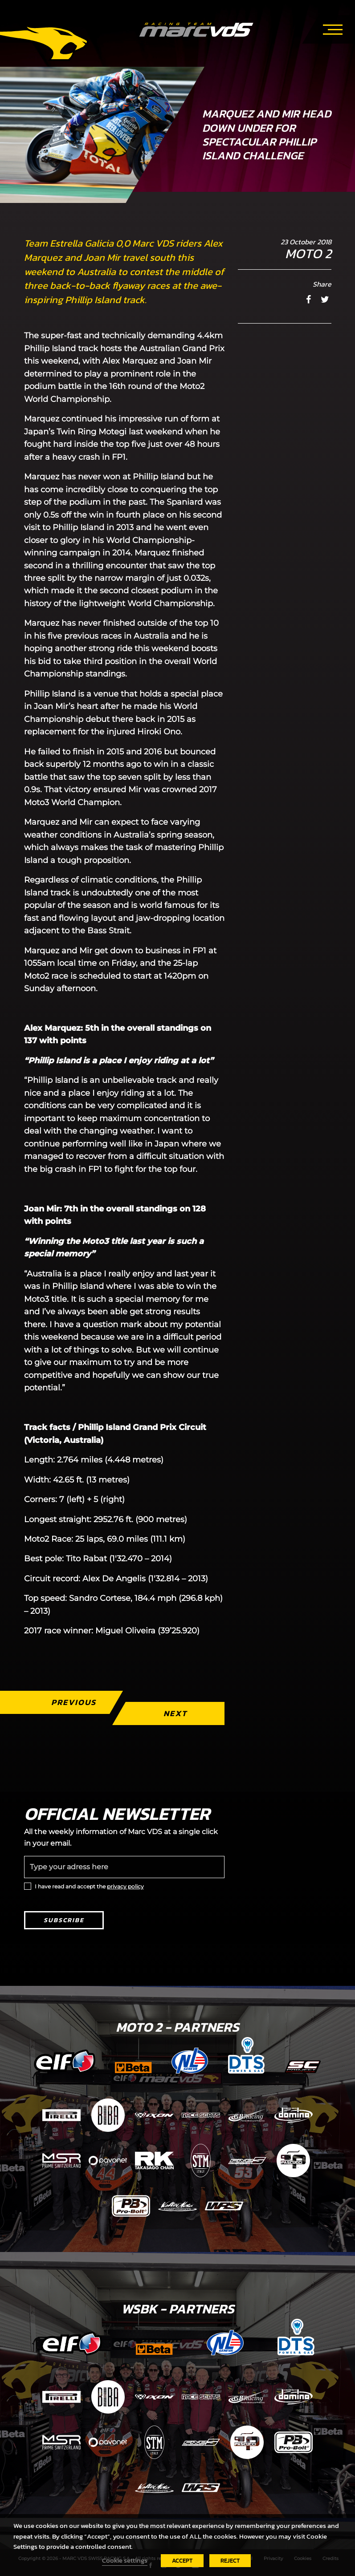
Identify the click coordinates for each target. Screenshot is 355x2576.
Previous (73, 1702)
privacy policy (125, 1886)
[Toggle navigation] (332, 28)
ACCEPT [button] (182, 2560)
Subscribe (64, 1920)
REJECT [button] (230, 2560)
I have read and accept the (89, 1886)
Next (175, 1713)
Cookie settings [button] (124, 2560)
